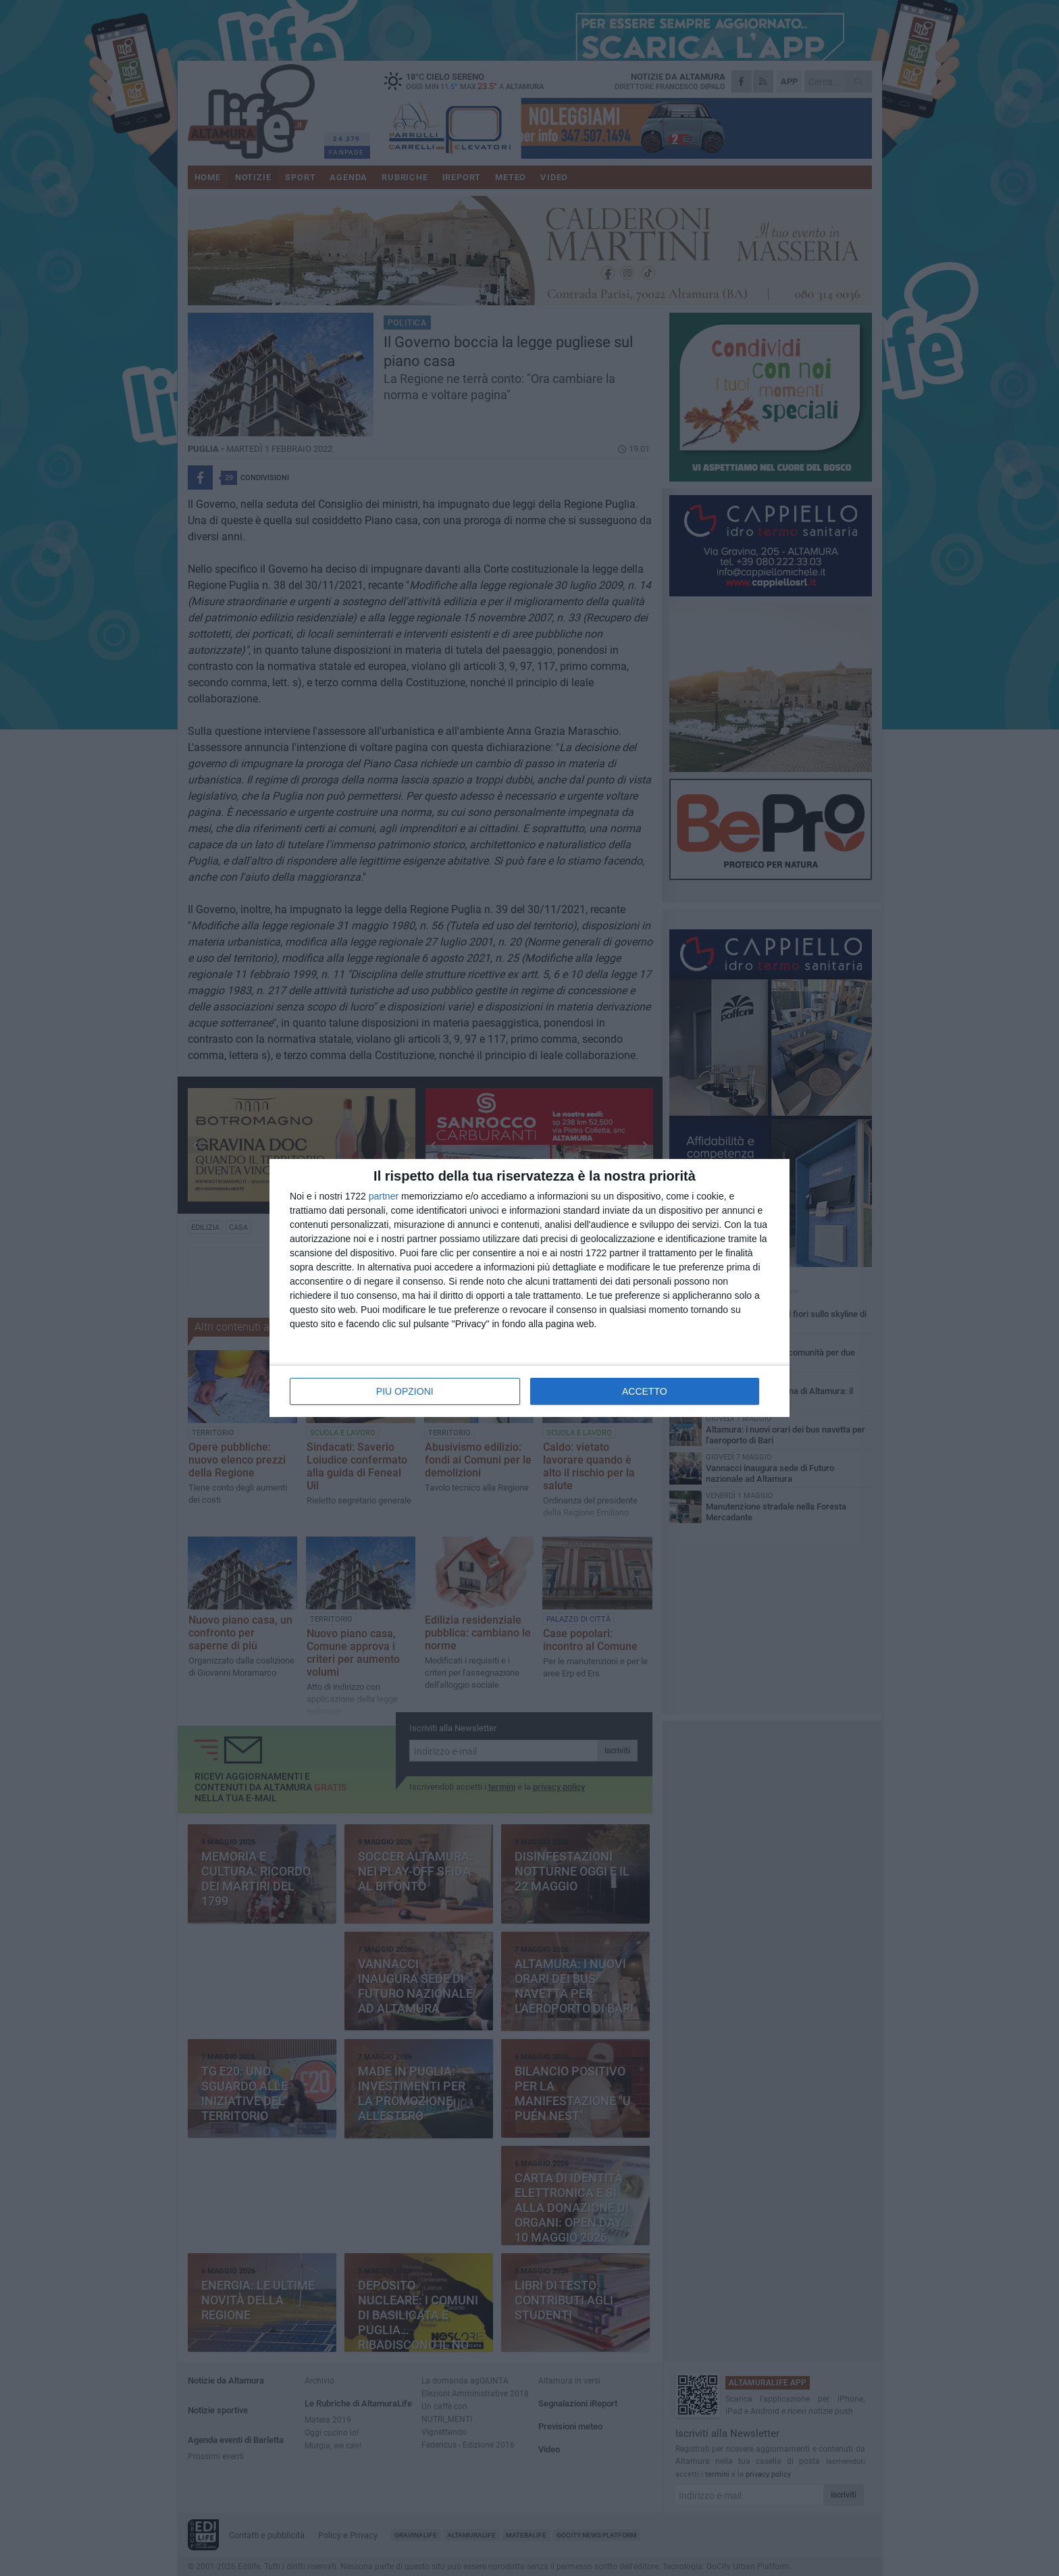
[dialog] (529, 1288)
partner (383, 1196)
